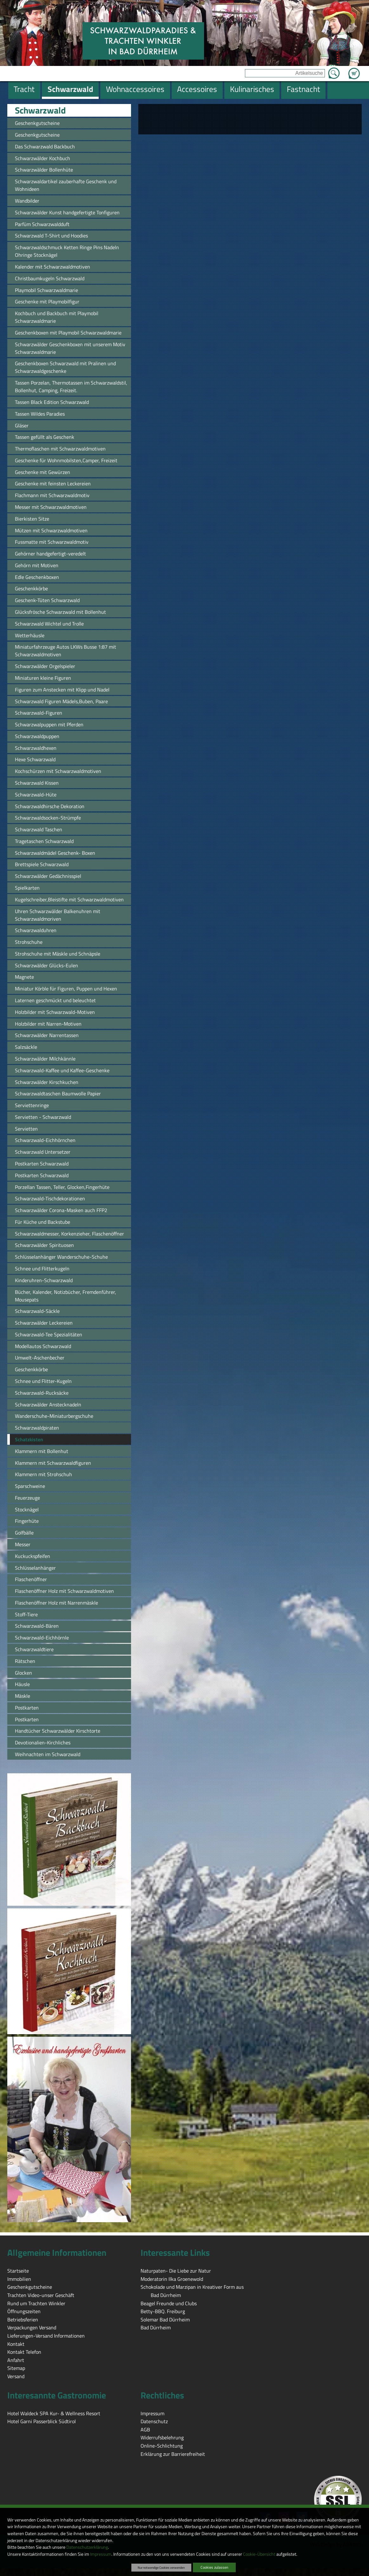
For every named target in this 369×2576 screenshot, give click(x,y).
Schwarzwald (40, 110)
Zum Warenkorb (354, 70)
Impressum (100, 2554)
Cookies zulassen (214, 2567)
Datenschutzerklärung (87, 2547)
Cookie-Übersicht (259, 2554)
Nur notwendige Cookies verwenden (161, 2567)
